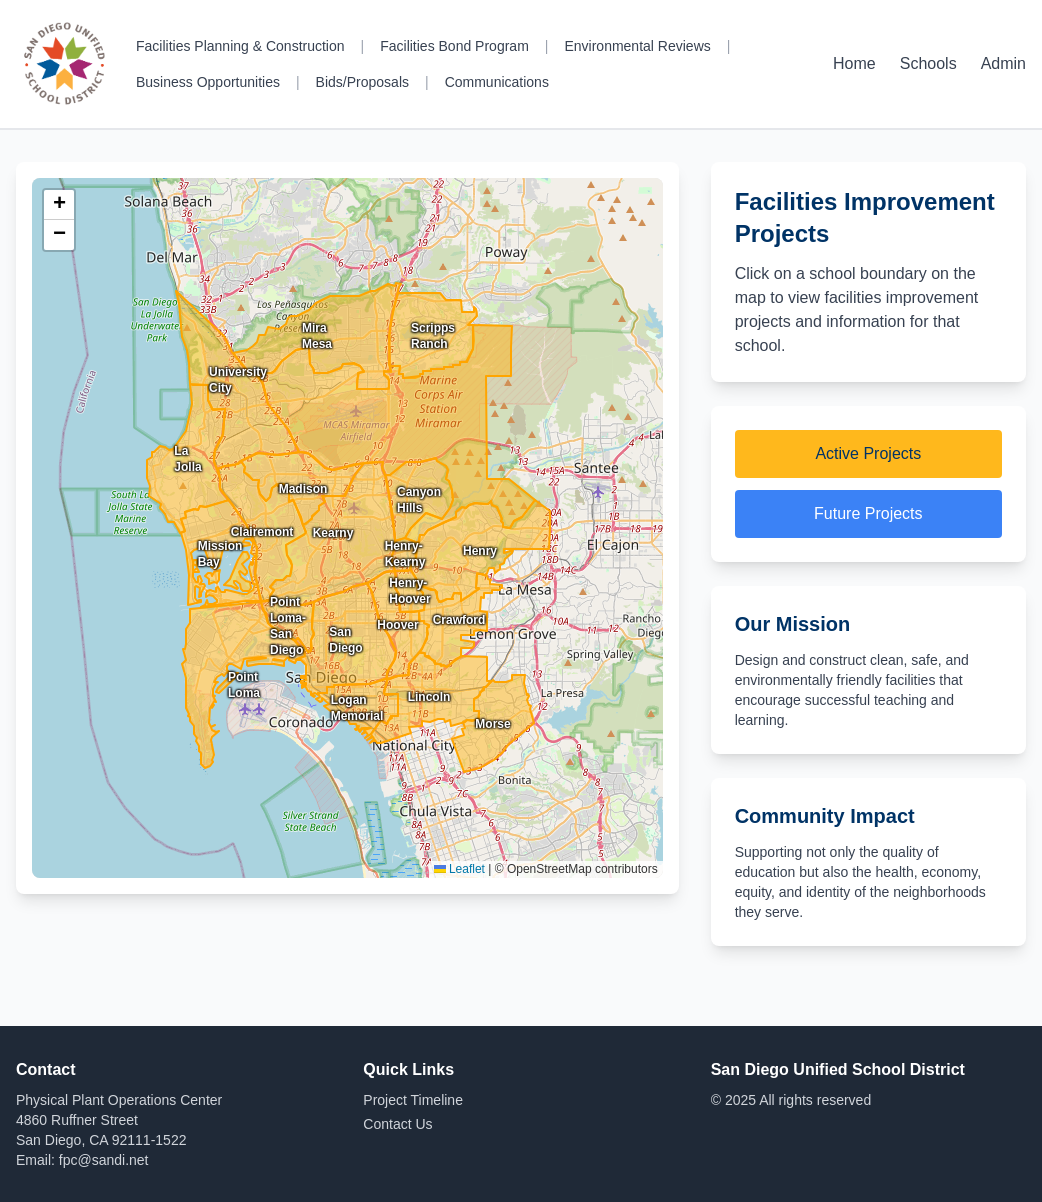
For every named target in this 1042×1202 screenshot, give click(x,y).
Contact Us (397, 1124)
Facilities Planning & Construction (240, 46)
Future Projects (868, 513)
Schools (928, 63)
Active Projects (868, 453)
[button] (59, 205)
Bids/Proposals (362, 82)
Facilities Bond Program (454, 46)
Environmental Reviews (637, 46)
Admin (1003, 63)
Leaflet (459, 869)
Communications (497, 82)
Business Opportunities (208, 82)
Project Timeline (413, 1100)
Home (854, 63)
